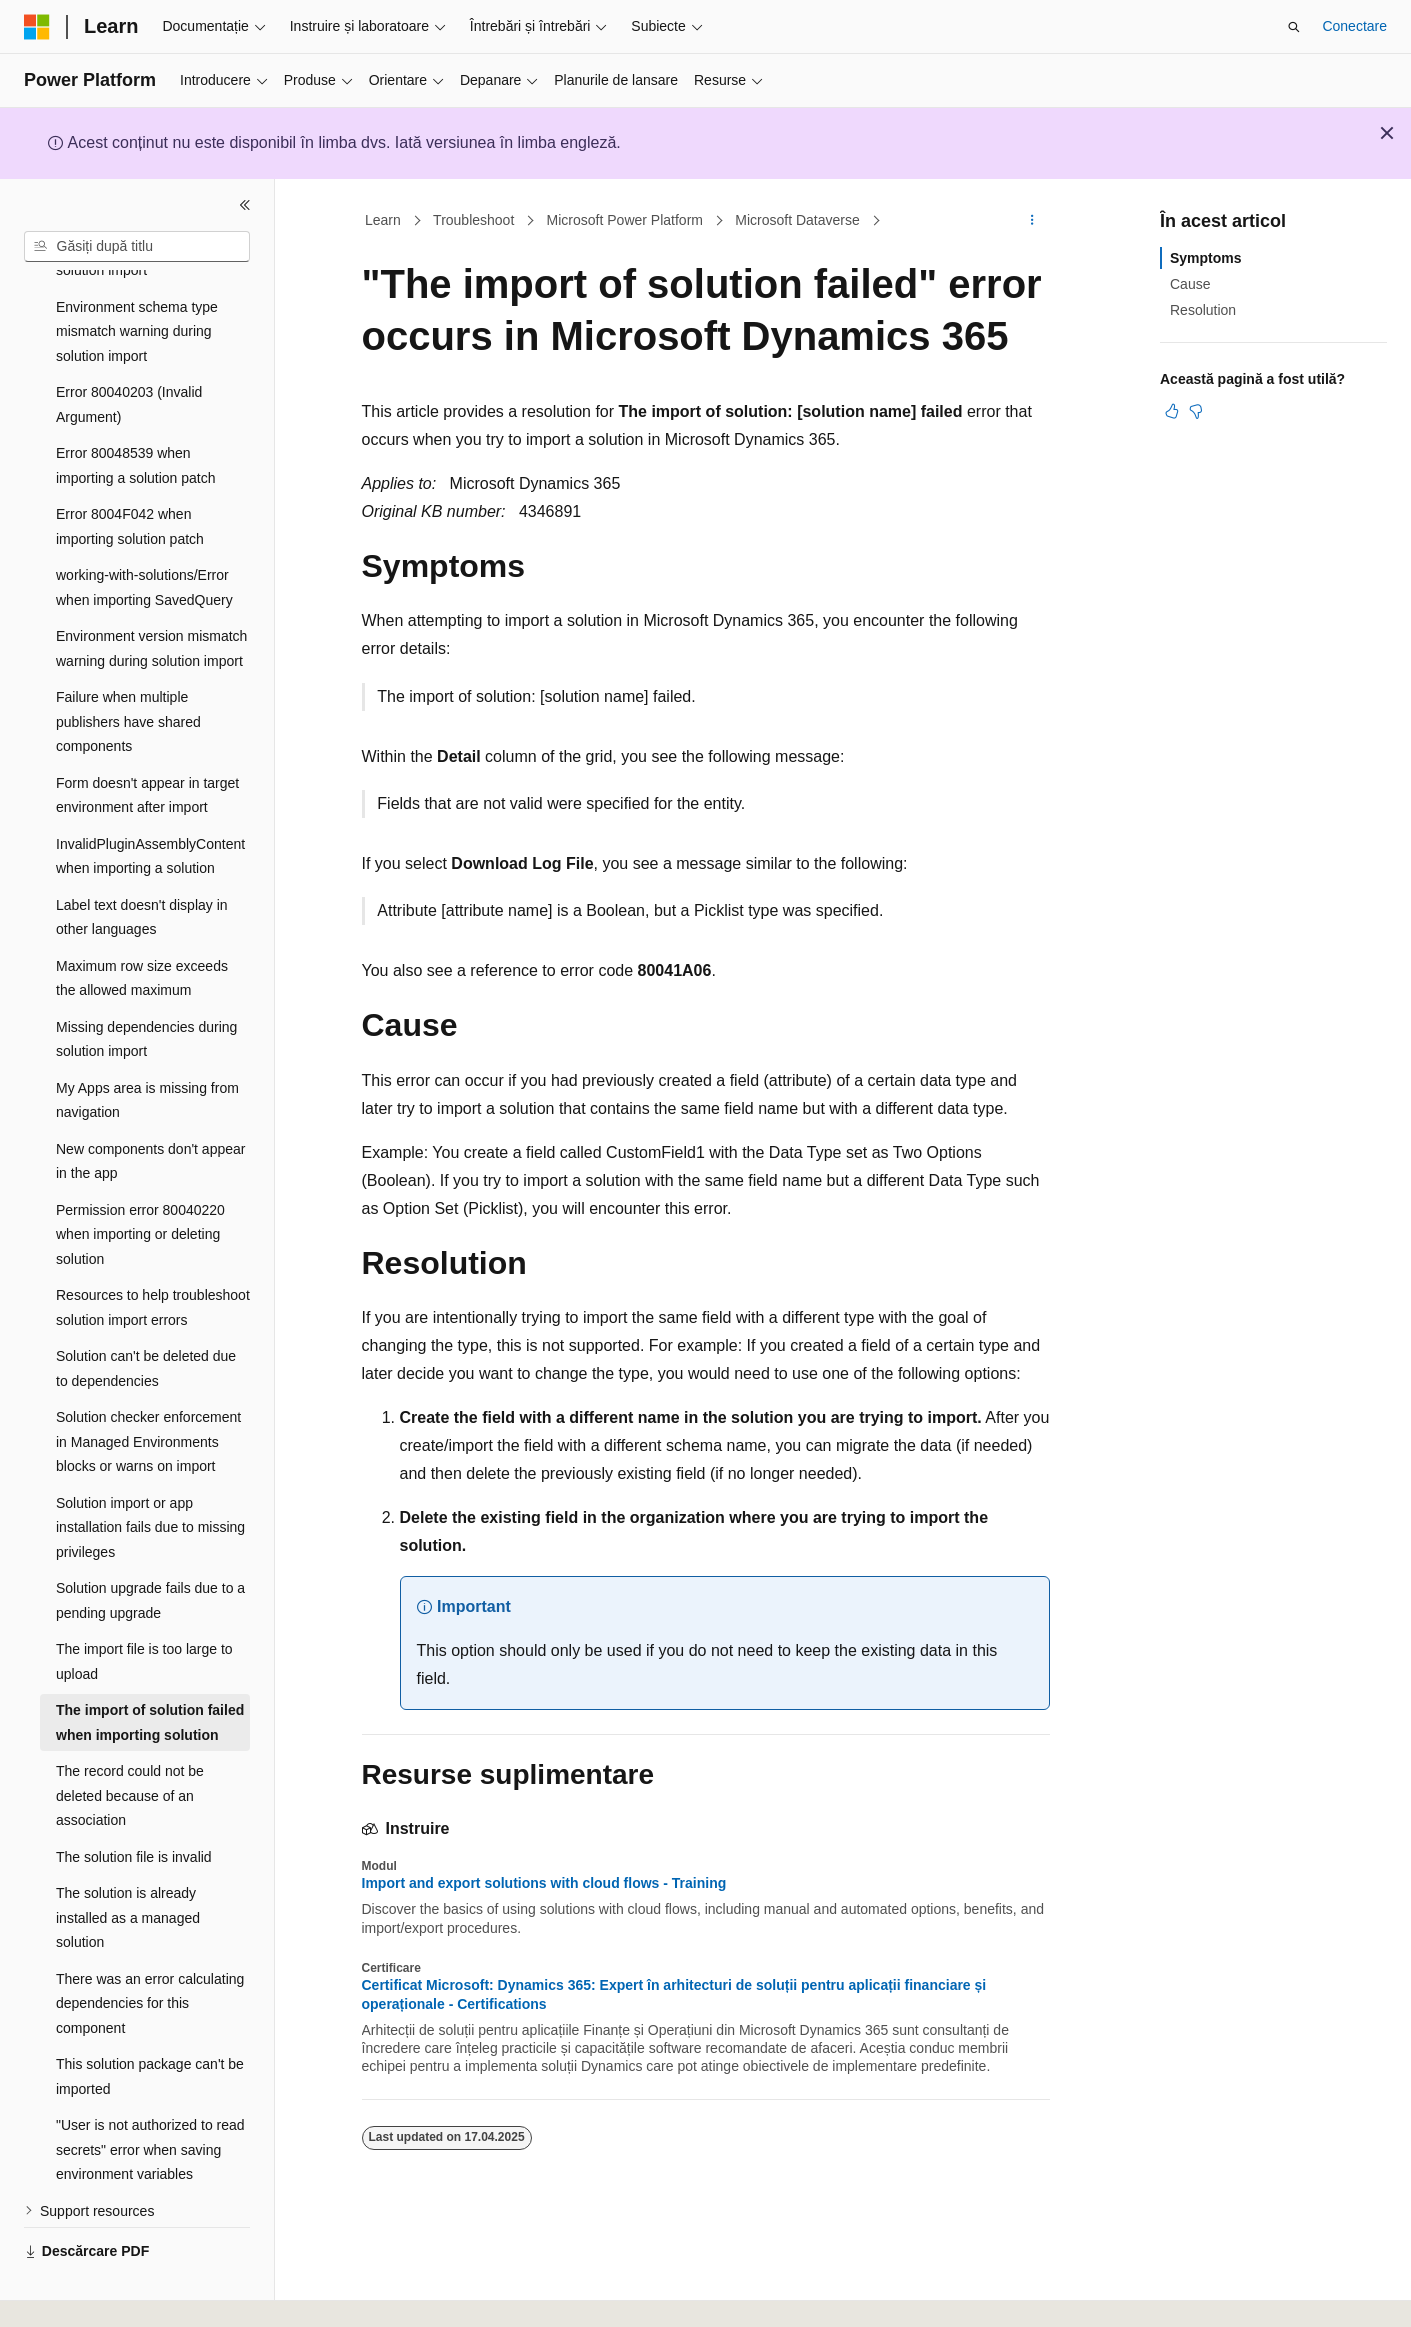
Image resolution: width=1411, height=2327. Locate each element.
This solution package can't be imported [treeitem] (150, 2029)
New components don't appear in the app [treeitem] (150, 1114)
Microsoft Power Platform (625, 220)
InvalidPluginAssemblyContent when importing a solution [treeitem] (150, 809)
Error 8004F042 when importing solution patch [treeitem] (130, 479)
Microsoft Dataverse (797, 220)
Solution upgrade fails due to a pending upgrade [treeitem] (150, 1553)
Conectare (1354, 26)
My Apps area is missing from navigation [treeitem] (147, 1053)
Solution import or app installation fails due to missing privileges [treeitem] (150, 1480)
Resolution (1203, 310)
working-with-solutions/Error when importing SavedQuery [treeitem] (144, 540)
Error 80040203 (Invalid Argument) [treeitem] (129, 357)
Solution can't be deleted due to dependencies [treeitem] (146, 1321)
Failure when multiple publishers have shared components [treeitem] (128, 674)
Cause (1190, 284)
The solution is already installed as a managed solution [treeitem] (128, 1870)
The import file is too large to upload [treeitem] (144, 1614)
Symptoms (1206, 258)
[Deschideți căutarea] (1294, 27)
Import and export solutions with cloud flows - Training (544, 1883)
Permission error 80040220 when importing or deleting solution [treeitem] (140, 1187)
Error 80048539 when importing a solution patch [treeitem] (136, 418)
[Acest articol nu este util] (1196, 411)
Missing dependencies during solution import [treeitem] (146, 992)
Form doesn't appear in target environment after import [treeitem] (147, 748)
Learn (383, 220)
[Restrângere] (245, 205)
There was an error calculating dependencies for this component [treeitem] (150, 1956)
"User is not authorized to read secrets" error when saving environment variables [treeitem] (150, 2102)
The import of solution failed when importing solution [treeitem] (150, 1675)
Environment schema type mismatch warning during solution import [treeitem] (137, 284)
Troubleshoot (473, 220)
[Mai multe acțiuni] (1031, 221)
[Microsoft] (37, 27)
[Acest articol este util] (1172, 411)
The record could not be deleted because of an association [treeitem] (130, 1748)
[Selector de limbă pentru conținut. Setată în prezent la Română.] (71, 2294)
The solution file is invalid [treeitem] (134, 1810)
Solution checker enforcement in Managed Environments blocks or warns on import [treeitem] (148, 1394)
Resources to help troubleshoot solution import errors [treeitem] (153, 1260)
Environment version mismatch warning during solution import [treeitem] (151, 601)
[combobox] (137, 247)
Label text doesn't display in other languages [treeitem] (142, 870)
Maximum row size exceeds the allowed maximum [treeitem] (142, 931)
